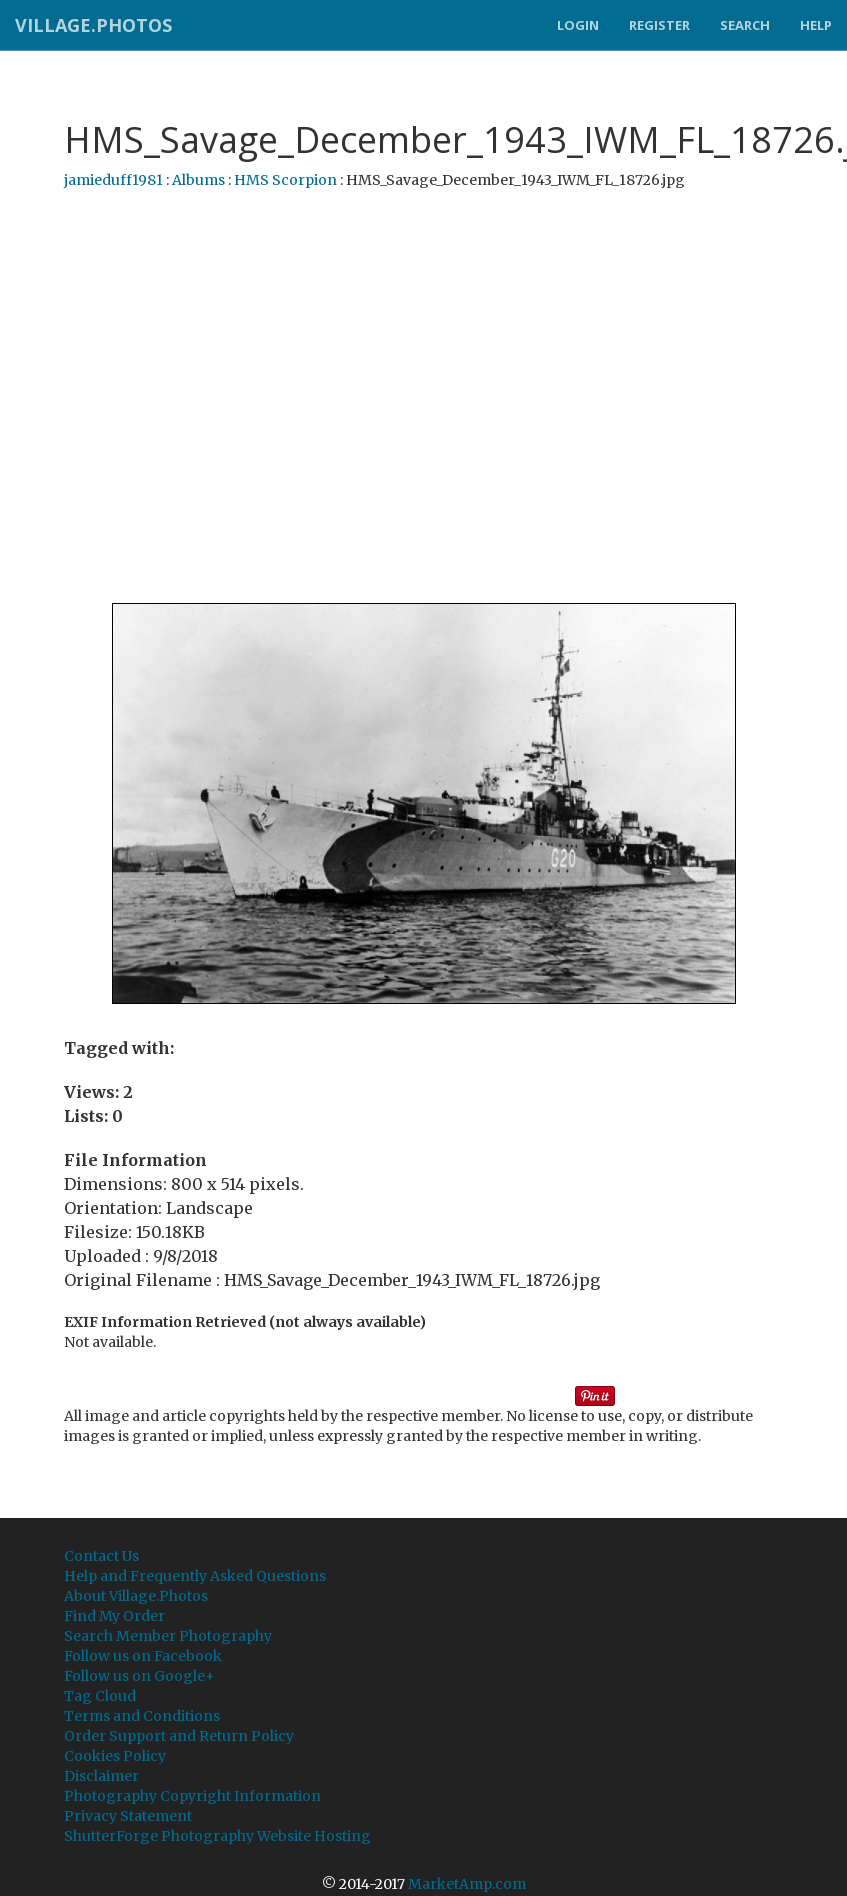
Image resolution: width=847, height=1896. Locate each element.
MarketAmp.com (467, 1884)
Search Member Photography (168, 1636)
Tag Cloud (100, 1696)
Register (659, 25)
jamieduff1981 (113, 180)
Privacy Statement (128, 1816)
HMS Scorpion (285, 180)
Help (816, 25)
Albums (198, 180)
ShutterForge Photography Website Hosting (217, 1836)
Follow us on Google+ (139, 1676)
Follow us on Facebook (143, 1656)
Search (745, 25)
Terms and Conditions (142, 1716)
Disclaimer (101, 1776)
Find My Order (114, 1616)
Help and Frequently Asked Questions (195, 1576)
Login (578, 25)
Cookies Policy (115, 1756)
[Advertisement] (416, 397)
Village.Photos (93, 25)
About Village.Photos (136, 1596)
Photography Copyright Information (192, 1796)
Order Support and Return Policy (179, 1736)
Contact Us (101, 1556)
